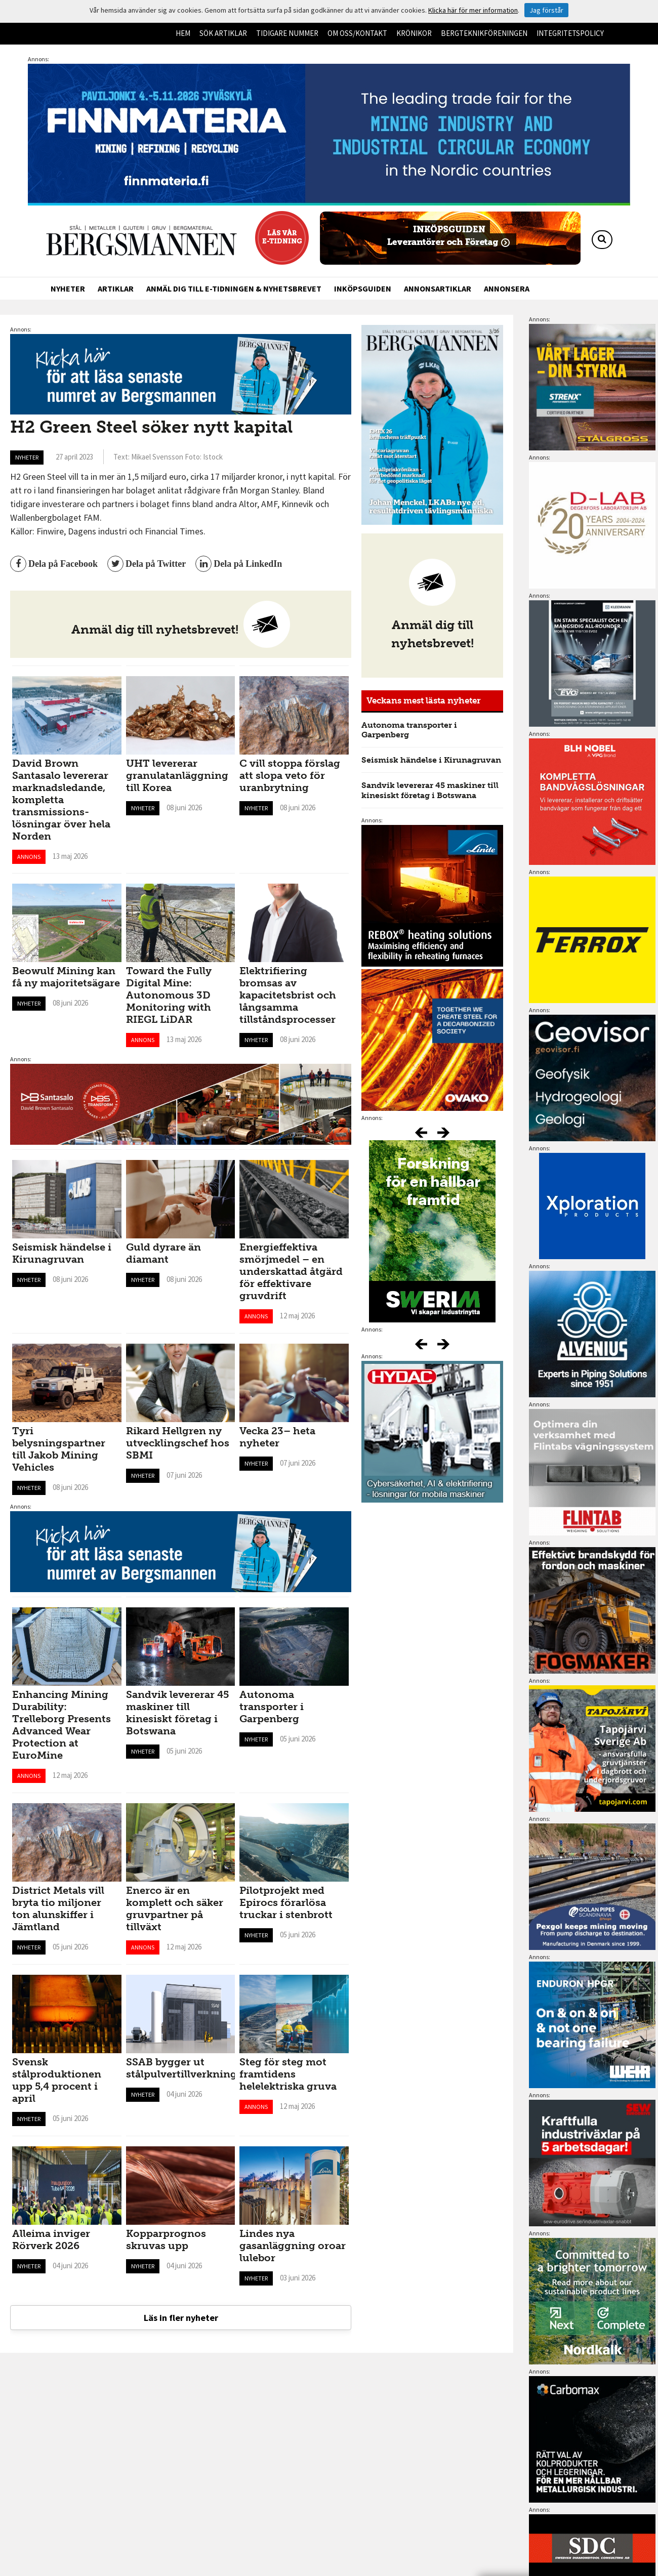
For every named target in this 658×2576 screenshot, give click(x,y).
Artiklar (116, 288)
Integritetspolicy (570, 33)
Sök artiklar (223, 33)
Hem (183, 33)
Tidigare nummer (287, 33)
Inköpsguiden (362, 288)
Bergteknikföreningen (484, 33)
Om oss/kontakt (357, 33)
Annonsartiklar (437, 288)
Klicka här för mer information (473, 10)
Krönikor (414, 33)
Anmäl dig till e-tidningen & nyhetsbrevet (233, 288)
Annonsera (506, 288)
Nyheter (68, 288)
